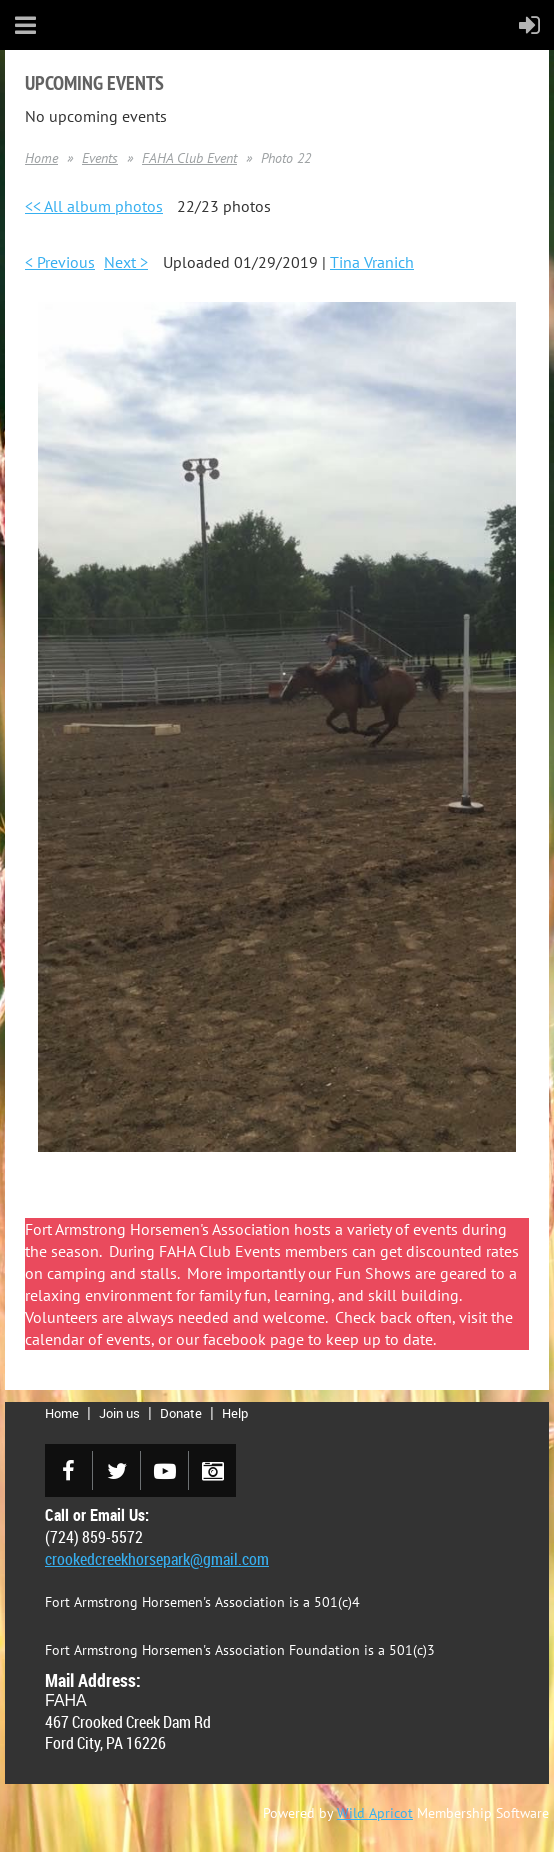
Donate (181, 1413)
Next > (126, 262)
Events (100, 158)
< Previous (60, 262)
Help (235, 1413)
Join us (119, 1413)
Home (41, 158)
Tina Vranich (372, 262)
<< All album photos (94, 206)
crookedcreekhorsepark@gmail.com (157, 1559)
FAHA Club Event (189, 158)
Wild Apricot (375, 1813)
